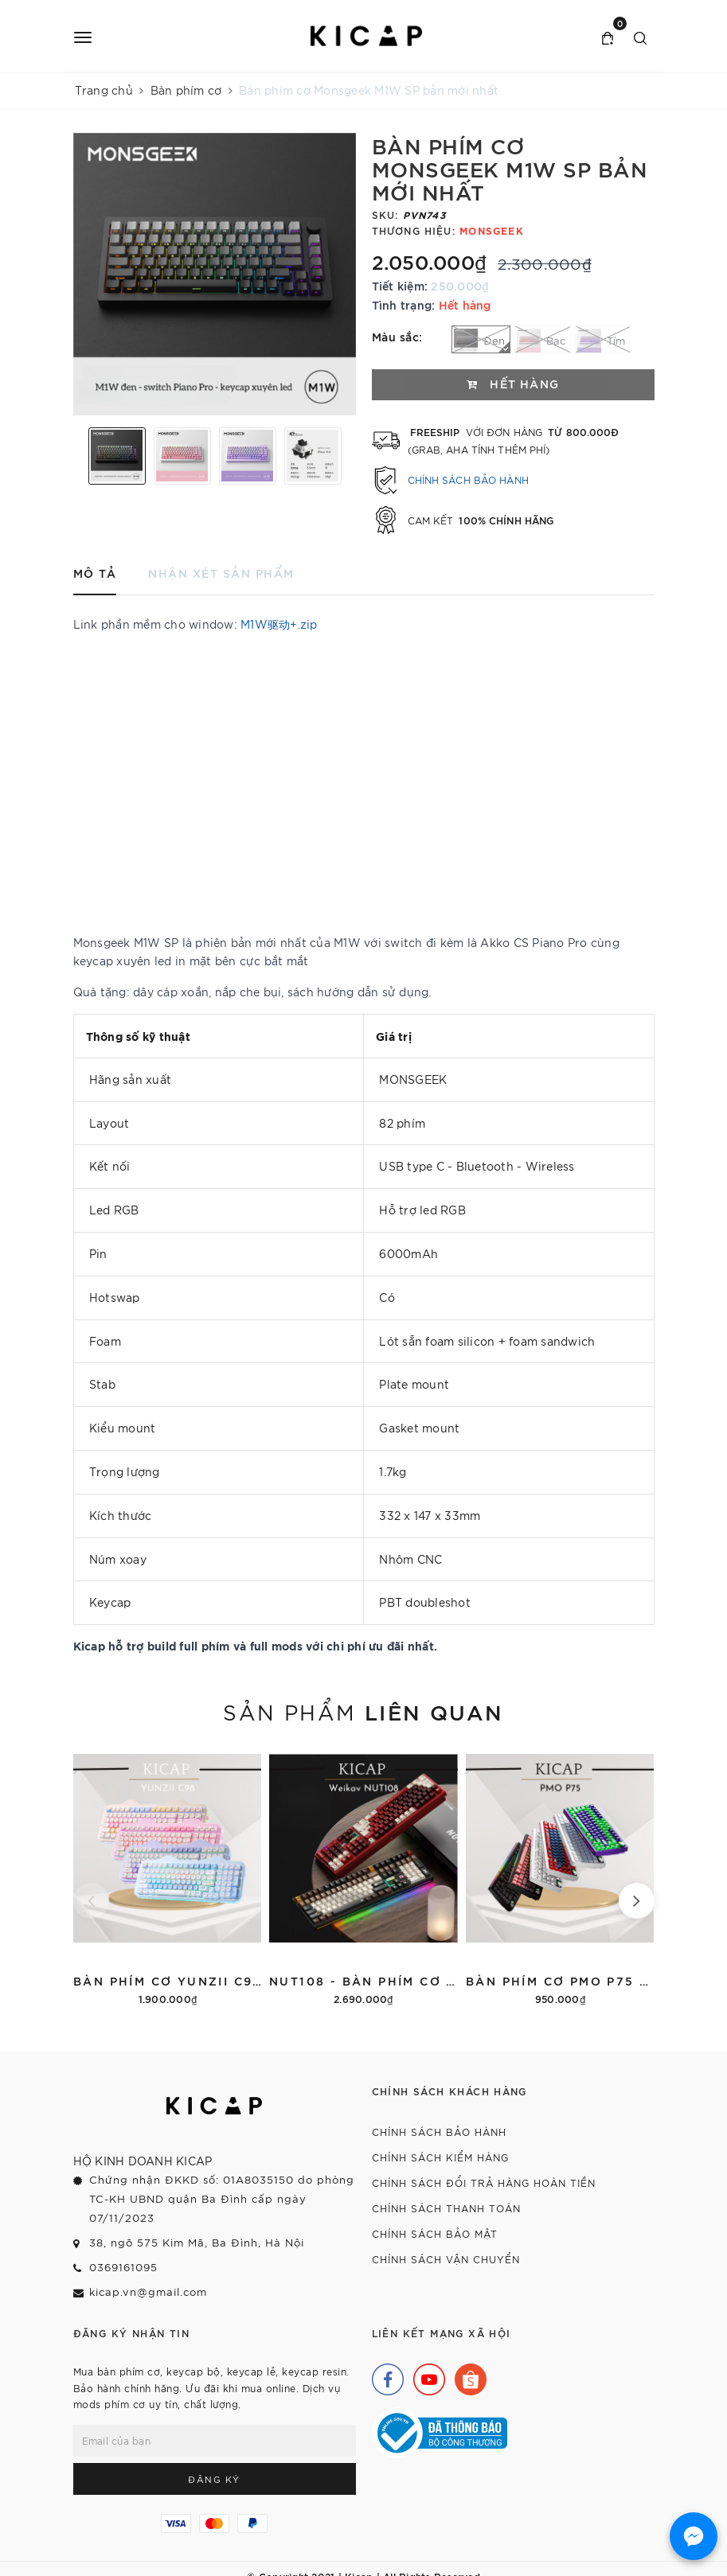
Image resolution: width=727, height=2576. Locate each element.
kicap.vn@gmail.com (148, 2291)
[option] (214, 274)
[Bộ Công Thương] (439, 2431)
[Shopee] (467, 2375)
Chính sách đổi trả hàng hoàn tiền (484, 2182)
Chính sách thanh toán (446, 2208)
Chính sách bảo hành (468, 479)
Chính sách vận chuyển (446, 2259)
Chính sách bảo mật (435, 2233)
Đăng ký (214, 2478)
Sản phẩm (363, 1710)
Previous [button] (77, 456)
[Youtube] (425, 2375)
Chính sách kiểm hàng (440, 2157)
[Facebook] (384, 2375)
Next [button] (352, 456)
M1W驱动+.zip (279, 624)
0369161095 (123, 2267)
